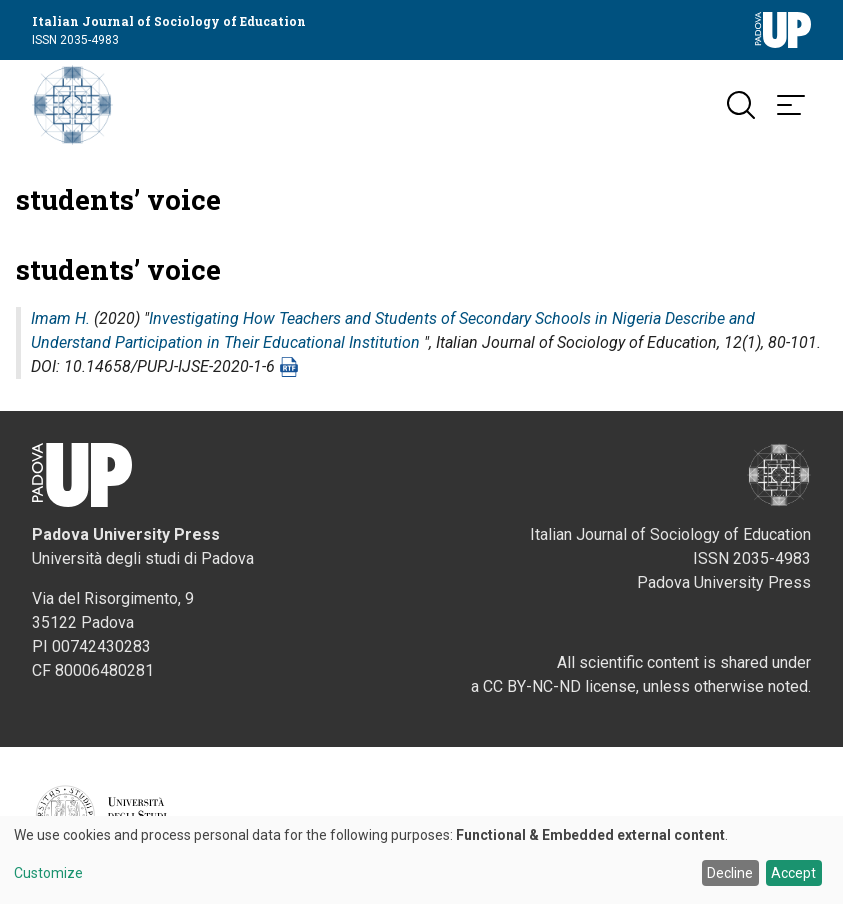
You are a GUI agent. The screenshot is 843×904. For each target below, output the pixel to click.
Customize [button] (48, 873)
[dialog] (421, 860)
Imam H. (60, 318)
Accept (793, 873)
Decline (730, 873)
